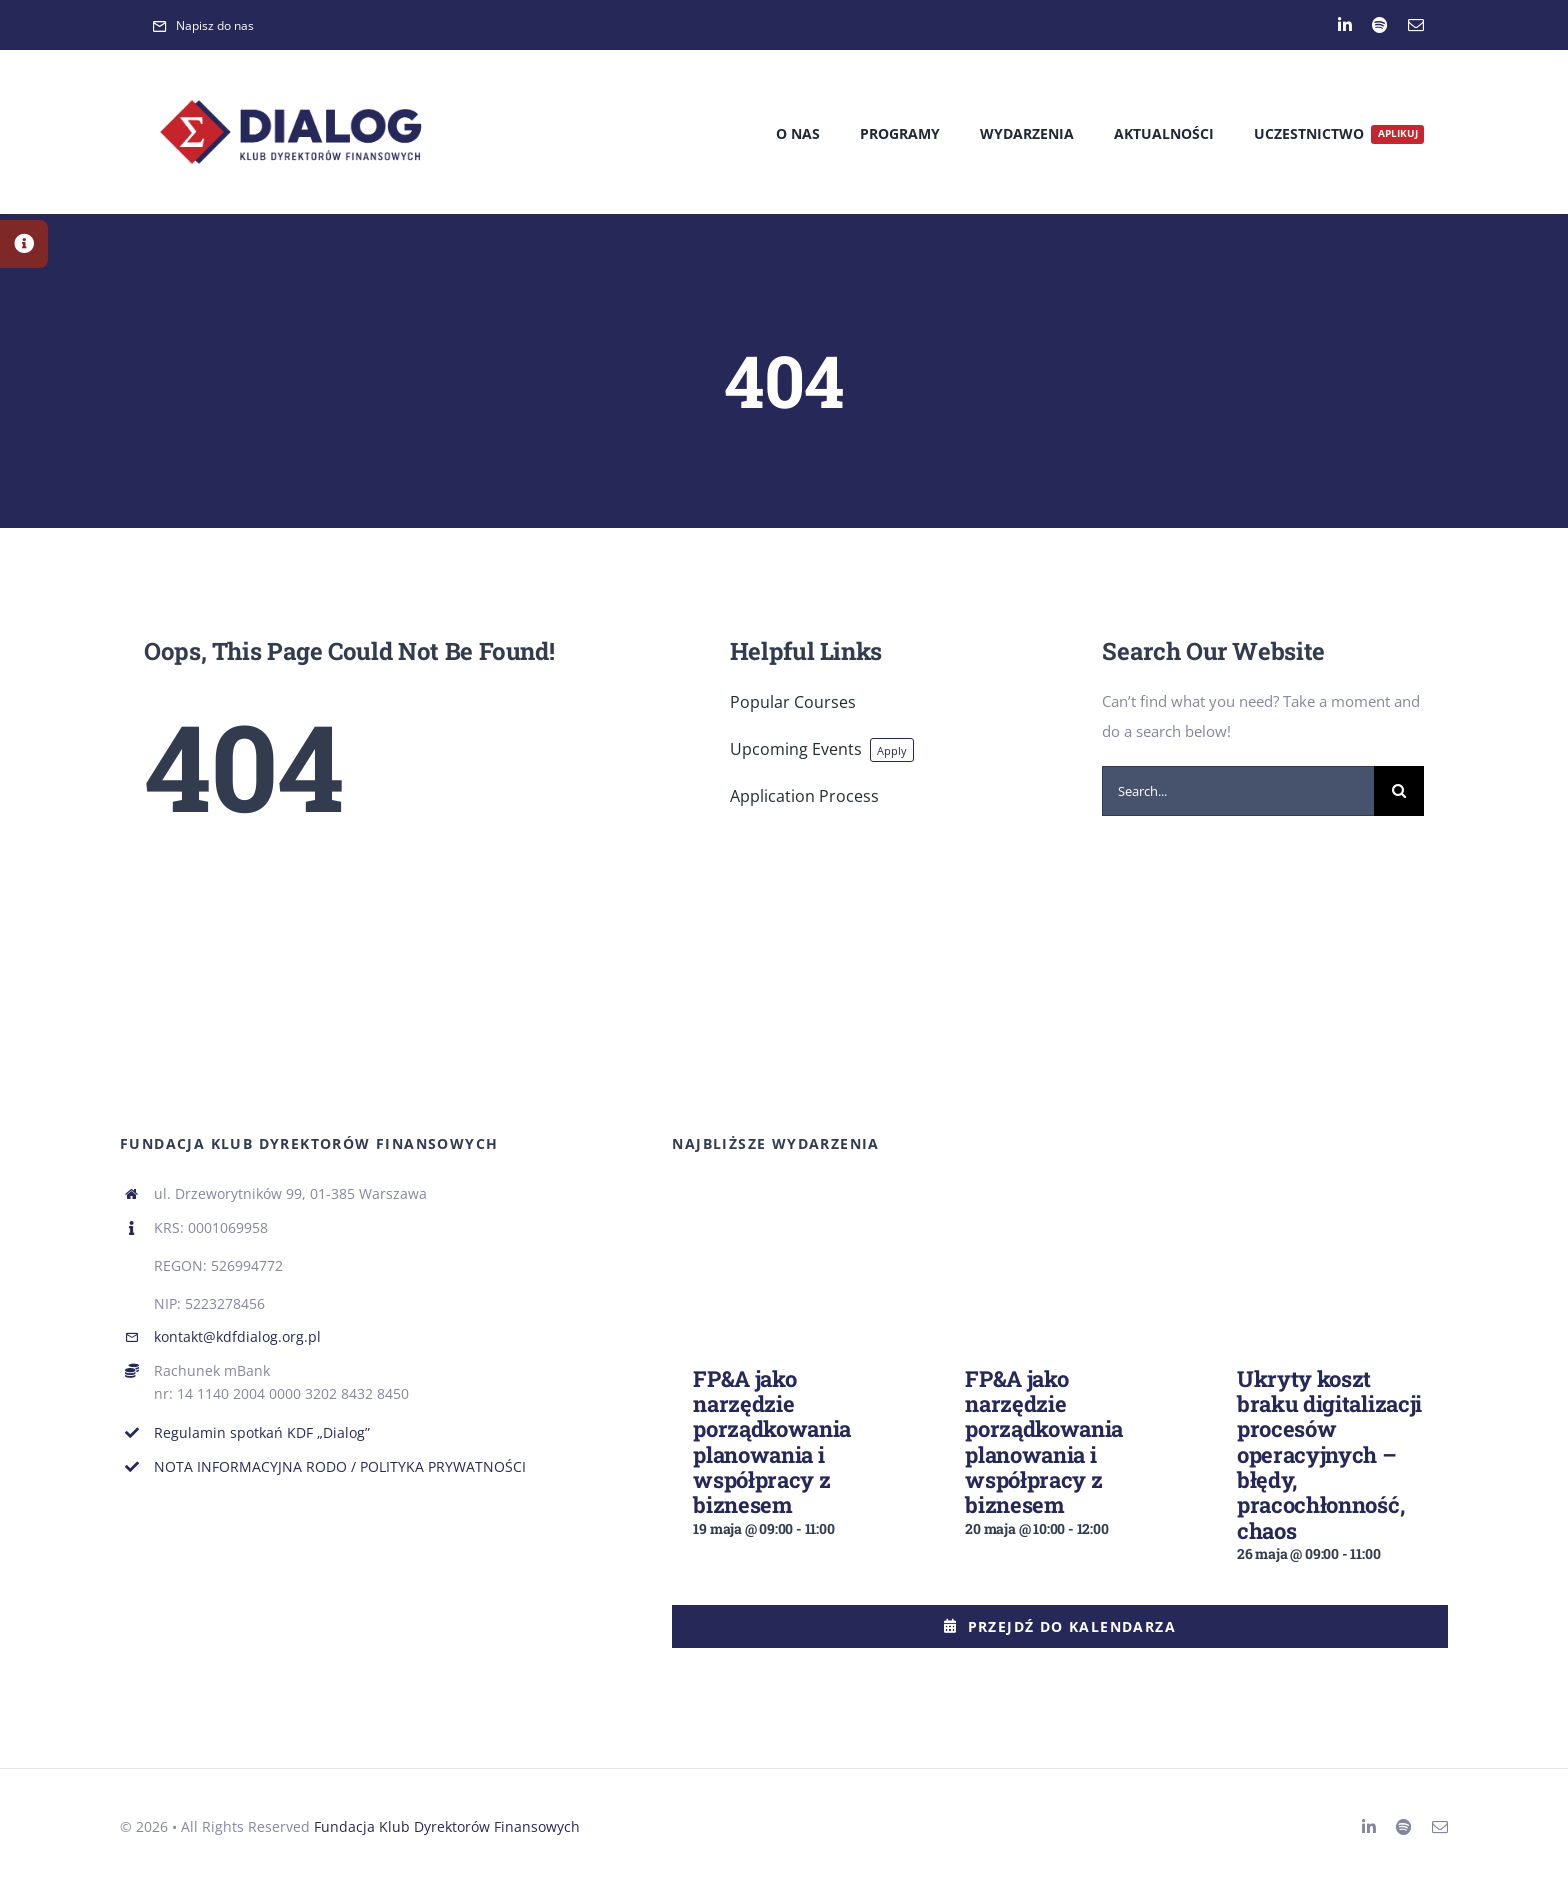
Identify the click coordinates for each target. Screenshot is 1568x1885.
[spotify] (1380, 25)
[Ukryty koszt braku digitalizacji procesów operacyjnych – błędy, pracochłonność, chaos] (1332, 1218)
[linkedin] (1345, 25)
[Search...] (1238, 791)
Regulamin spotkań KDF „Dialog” (262, 1432)
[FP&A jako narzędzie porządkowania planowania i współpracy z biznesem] (788, 1218)
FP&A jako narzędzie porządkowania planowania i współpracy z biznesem (772, 1441)
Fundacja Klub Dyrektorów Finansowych (447, 1826)
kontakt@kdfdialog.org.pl (237, 1336)
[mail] (1416, 25)
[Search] (1399, 791)
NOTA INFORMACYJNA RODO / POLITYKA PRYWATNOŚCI (340, 1466)
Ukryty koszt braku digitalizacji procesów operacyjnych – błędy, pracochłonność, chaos (1329, 1454)
